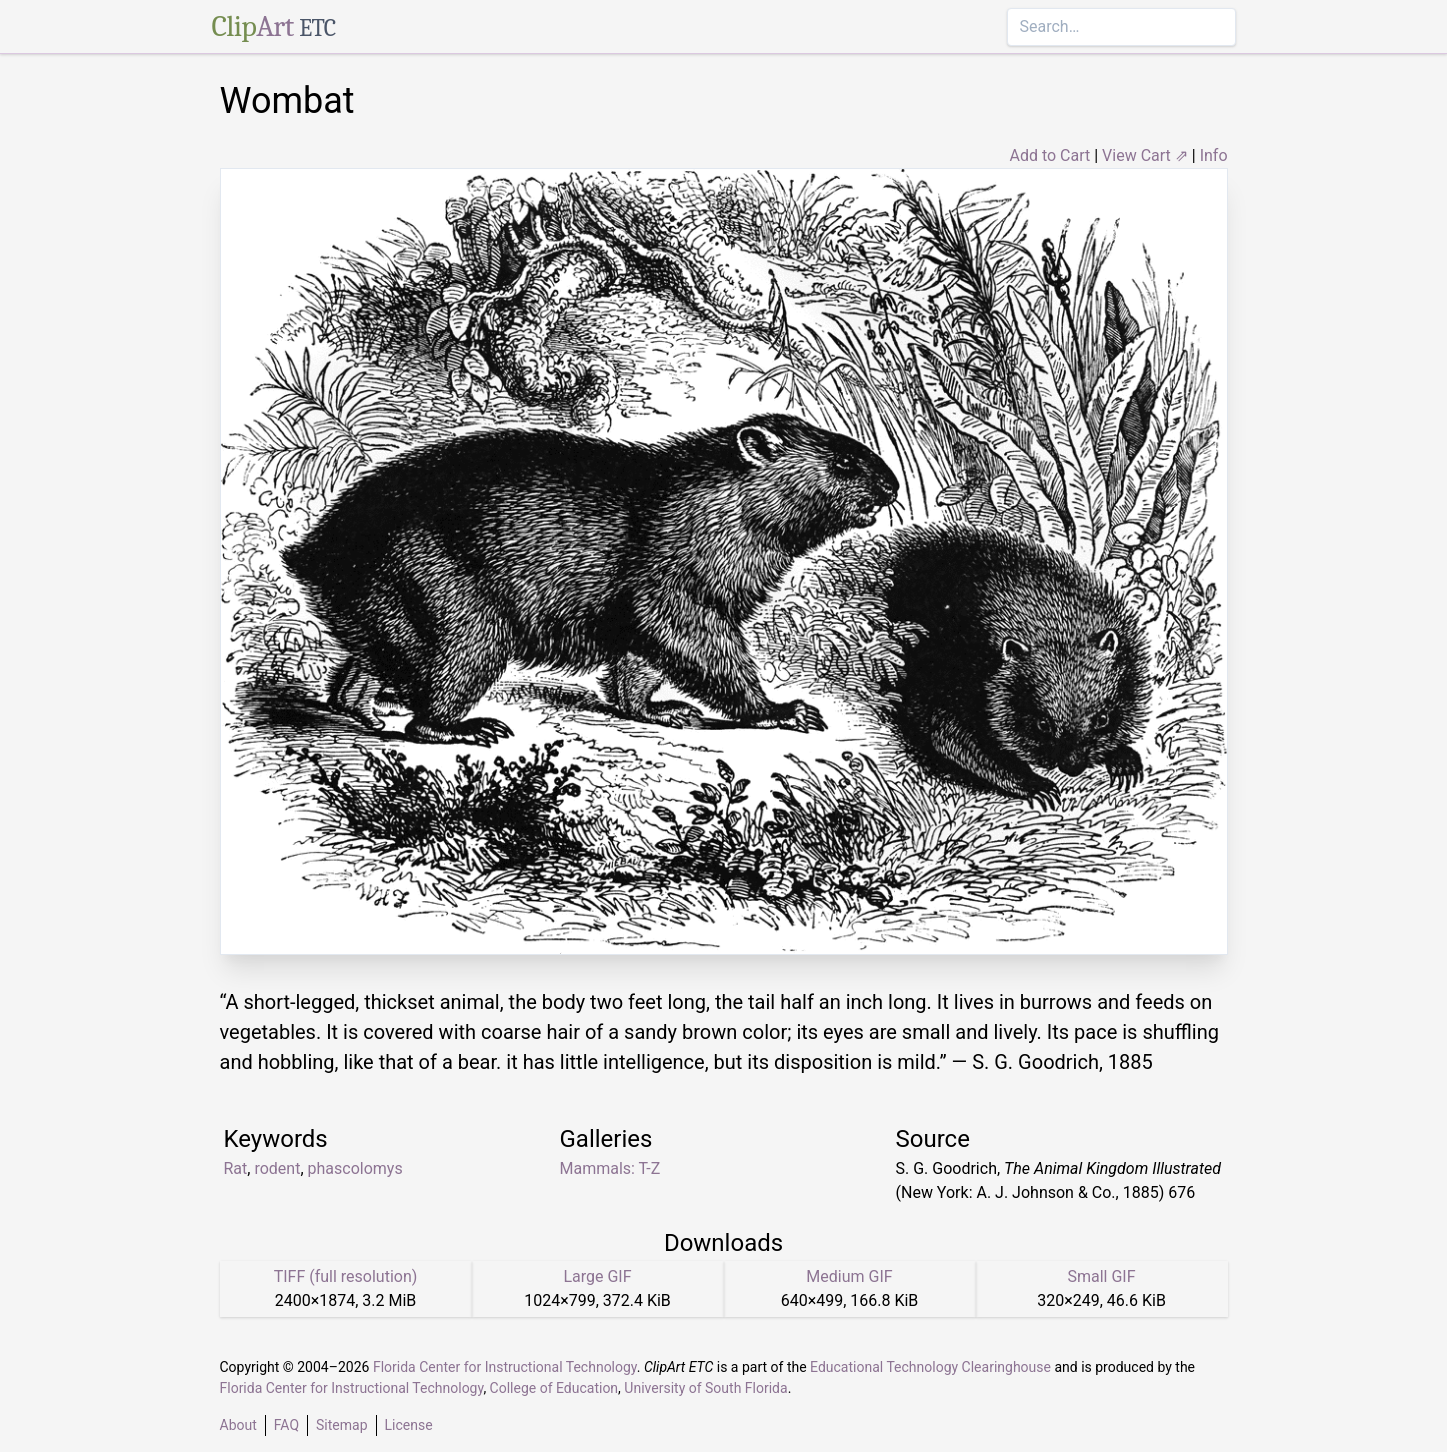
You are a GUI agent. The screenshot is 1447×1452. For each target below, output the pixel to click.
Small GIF (1101, 1276)
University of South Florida (705, 1388)
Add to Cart (1049, 155)
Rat (236, 1168)
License (409, 1425)
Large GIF (597, 1276)
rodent (277, 1168)
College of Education (554, 1388)
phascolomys (355, 1168)
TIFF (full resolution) (346, 1276)
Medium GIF (849, 1276)
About (238, 1425)
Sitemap (341, 1425)
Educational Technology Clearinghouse (930, 1367)
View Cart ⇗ (1145, 155)
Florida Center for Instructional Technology (505, 1367)
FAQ (286, 1425)
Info (1214, 155)
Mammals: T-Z (610, 1168)
